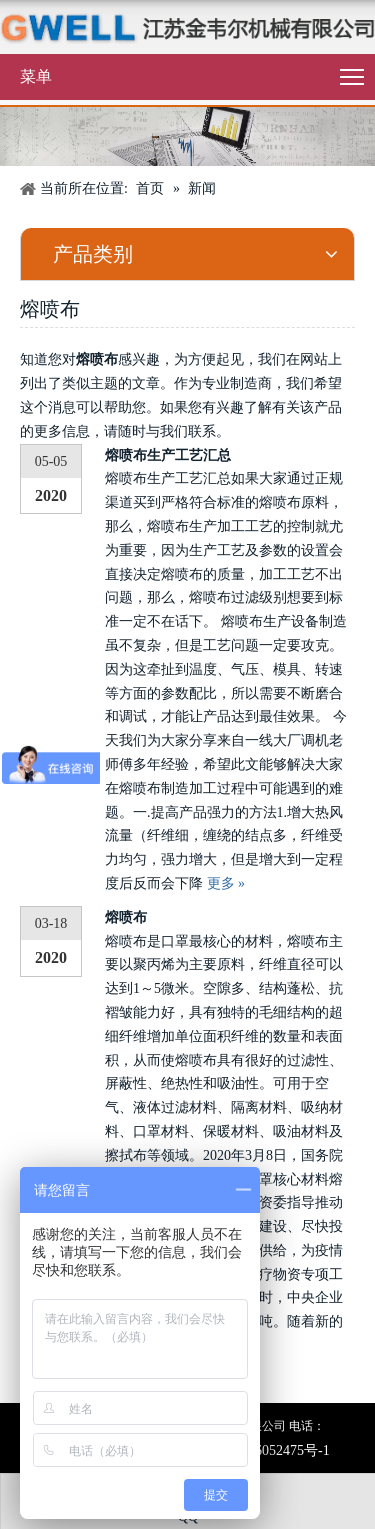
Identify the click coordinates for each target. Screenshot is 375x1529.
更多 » (226, 883)
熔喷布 (126, 917)
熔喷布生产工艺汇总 (168, 455)
